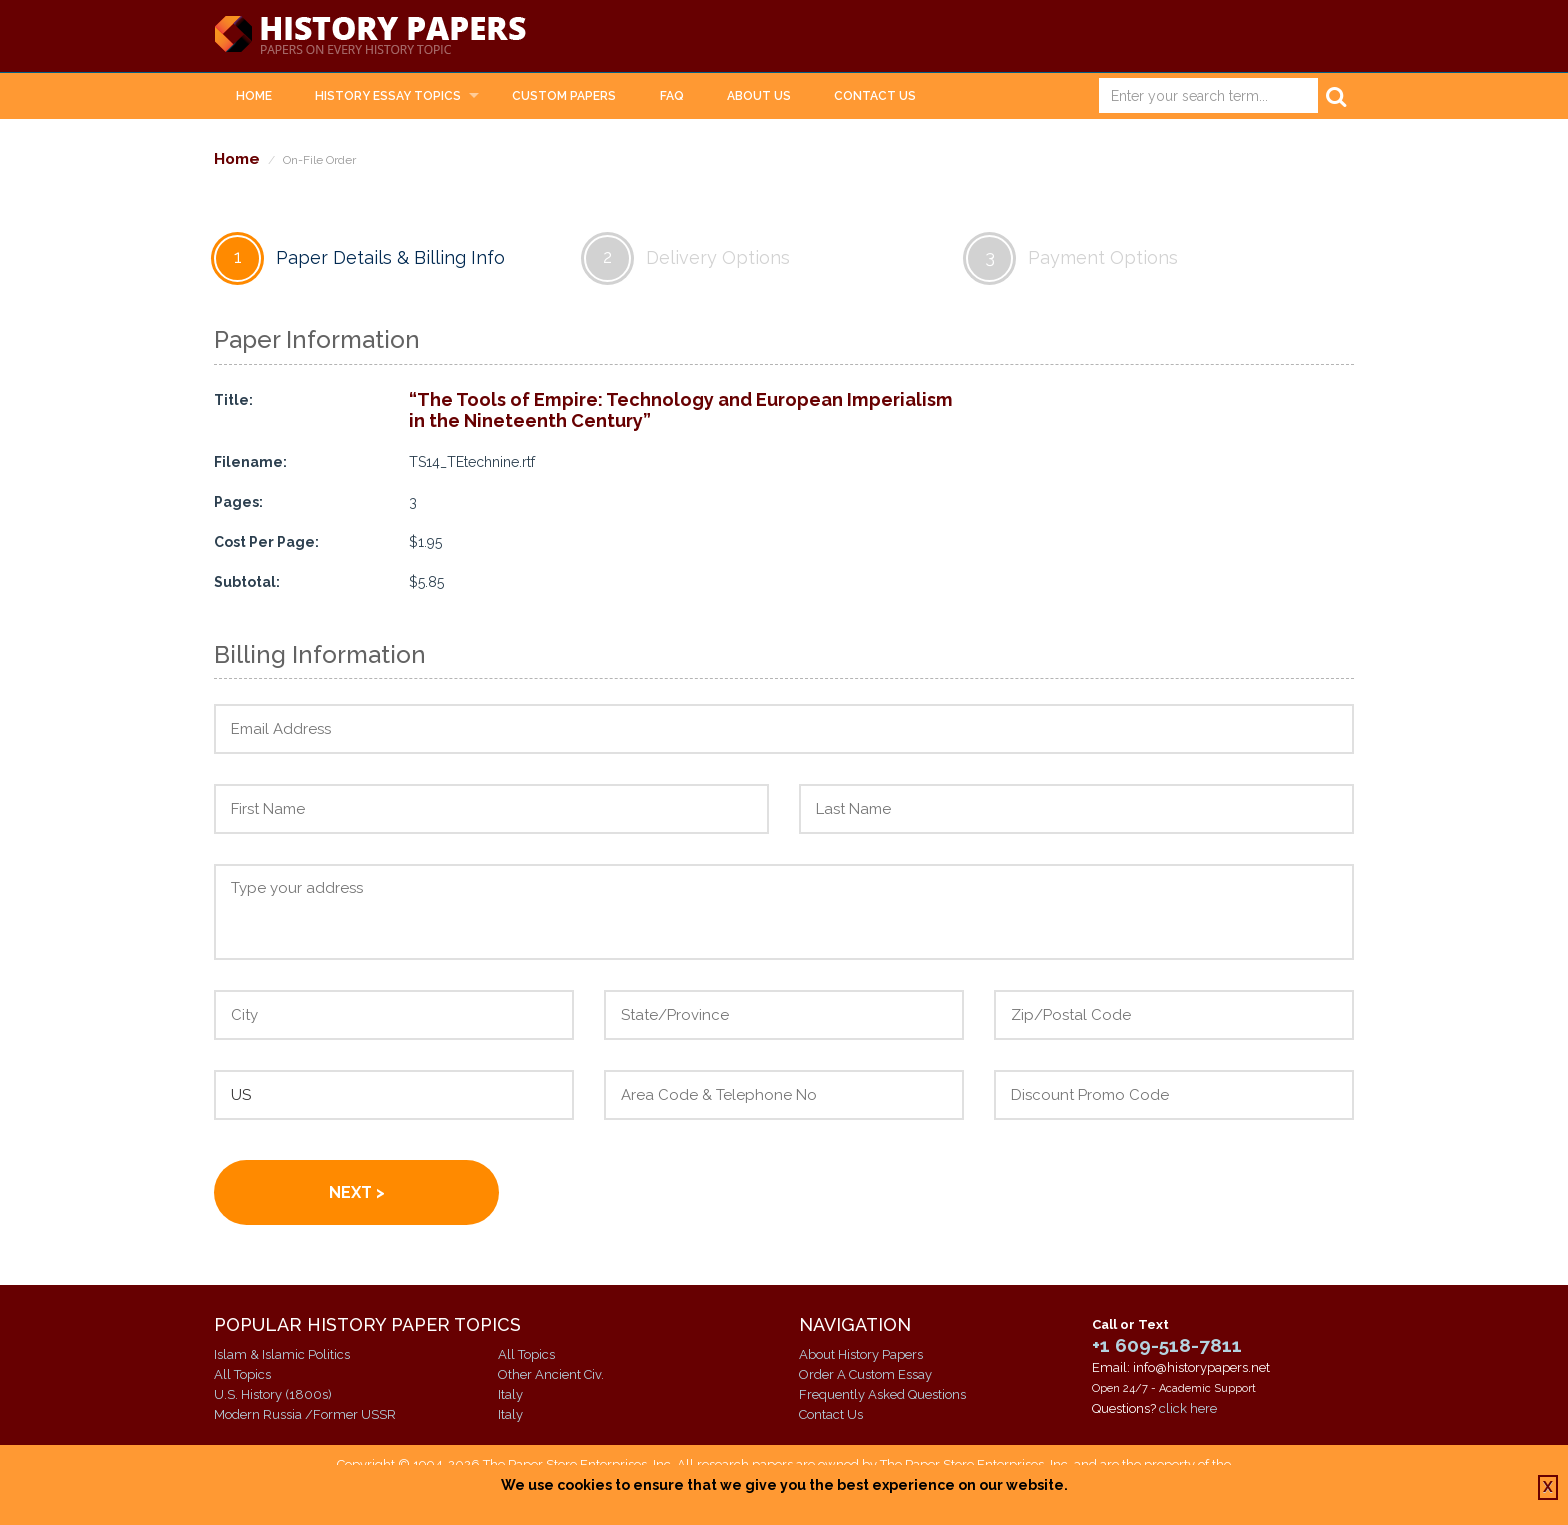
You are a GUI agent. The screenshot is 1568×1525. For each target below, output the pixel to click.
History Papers (370, 36)
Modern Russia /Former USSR (305, 1414)
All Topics (242, 1374)
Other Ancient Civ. (551, 1374)
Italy (510, 1394)
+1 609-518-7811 (1167, 1345)
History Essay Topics (388, 96)
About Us (759, 96)
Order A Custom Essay (865, 1374)
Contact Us (875, 96)
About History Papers (861, 1354)
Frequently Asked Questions (882, 1394)
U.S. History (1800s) (273, 1394)
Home (254, 96)
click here (1188, 1408)
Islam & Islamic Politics (282, 1354)
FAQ (672, 96)
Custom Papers (564, 96)
